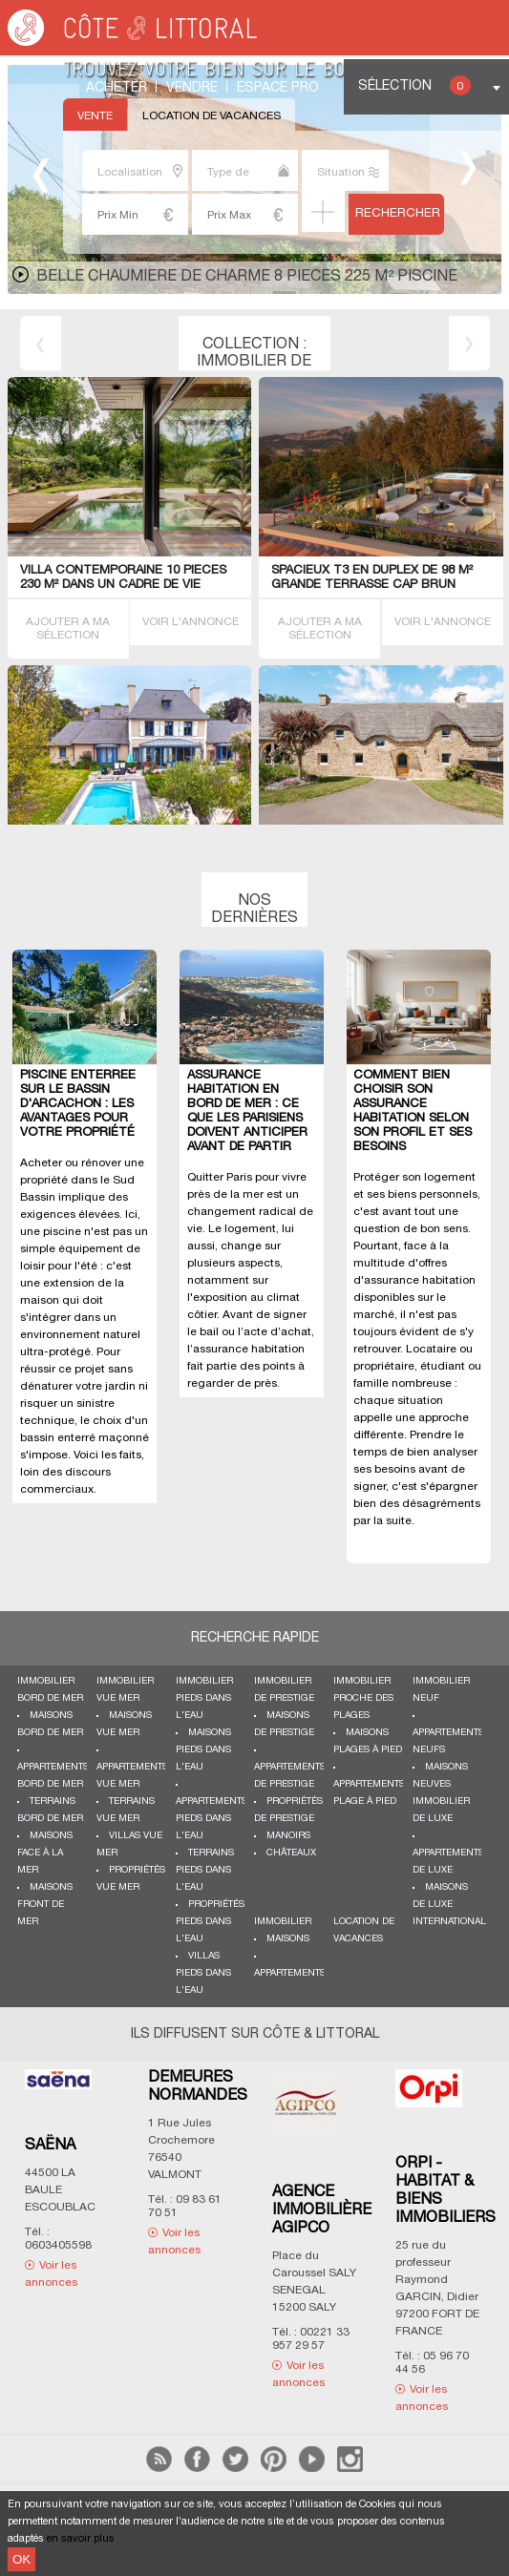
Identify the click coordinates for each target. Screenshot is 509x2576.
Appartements (290, 1973)
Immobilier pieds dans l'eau (204, 1698)
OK (21, 2559)
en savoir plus (81, 2539)
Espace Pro (278, 88)
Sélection (414, 85)
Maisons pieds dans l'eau (203, 1749)
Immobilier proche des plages (363, 1698)
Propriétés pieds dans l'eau (210, 1921)
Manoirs (288, 1836)
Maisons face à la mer (45, 1853)
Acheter (116, 88)
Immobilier (282, 1921)
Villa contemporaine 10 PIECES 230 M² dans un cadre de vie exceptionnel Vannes (123, 585)
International (449, 1921)
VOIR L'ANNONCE (190, 622)
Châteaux (291, 1853)
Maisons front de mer (45, 1904)
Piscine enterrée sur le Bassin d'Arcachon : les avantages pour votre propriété (78, 1104)
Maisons (287, 1939)
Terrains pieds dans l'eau (205, 1870)
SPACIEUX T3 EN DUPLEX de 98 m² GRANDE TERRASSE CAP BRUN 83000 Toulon (372, 585)
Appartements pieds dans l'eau (211, 1818)
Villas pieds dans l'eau (203, 1973)
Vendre (192, 88)
